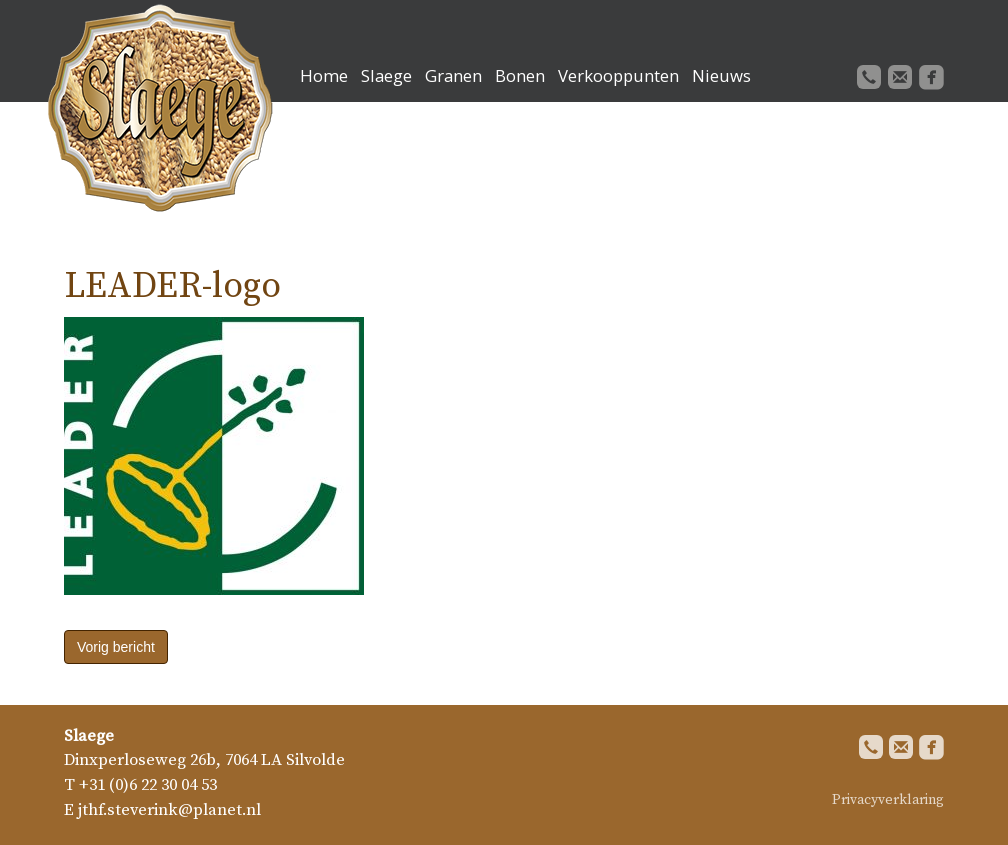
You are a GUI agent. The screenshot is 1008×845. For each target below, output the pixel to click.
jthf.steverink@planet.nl (169, 810)
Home (324, 75)
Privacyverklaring (888, 800)
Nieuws (721, 75)
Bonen (520, 75)
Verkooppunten (618, 75)
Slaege (386, 75)
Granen (453, 75)
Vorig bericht (116, 647)
